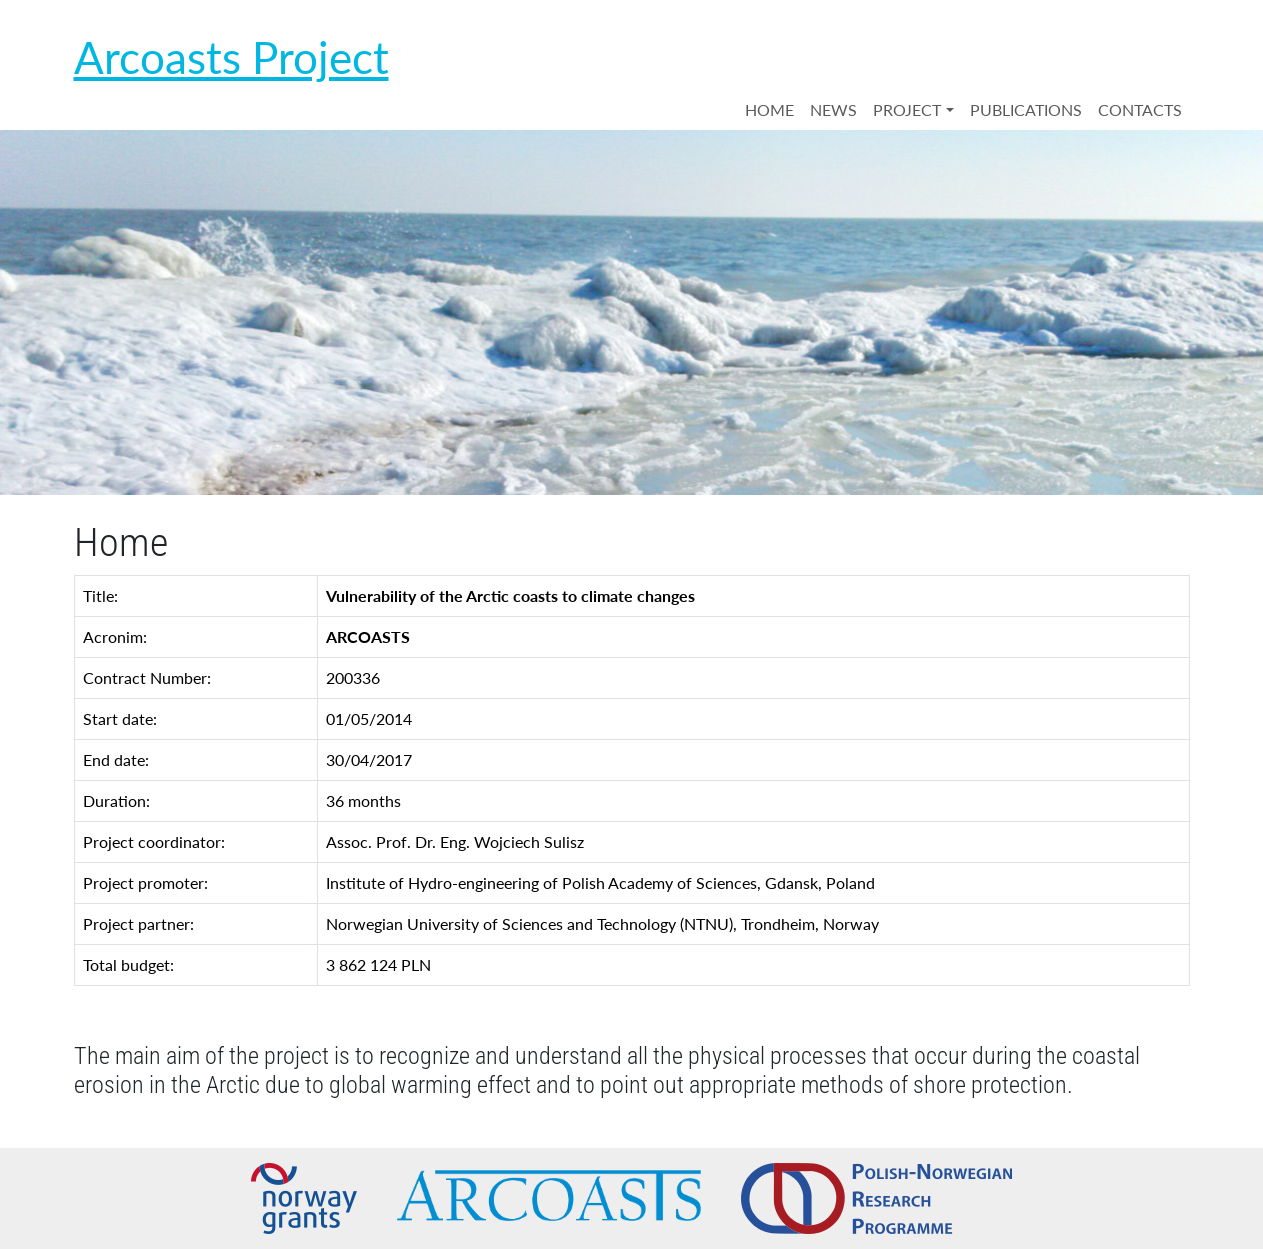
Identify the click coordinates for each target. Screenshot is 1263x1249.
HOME (769, 109)
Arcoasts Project (231, 57)
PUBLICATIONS (1026, 109)
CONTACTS (1140, 109)
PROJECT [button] (907, 109)
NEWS (833, 109)
